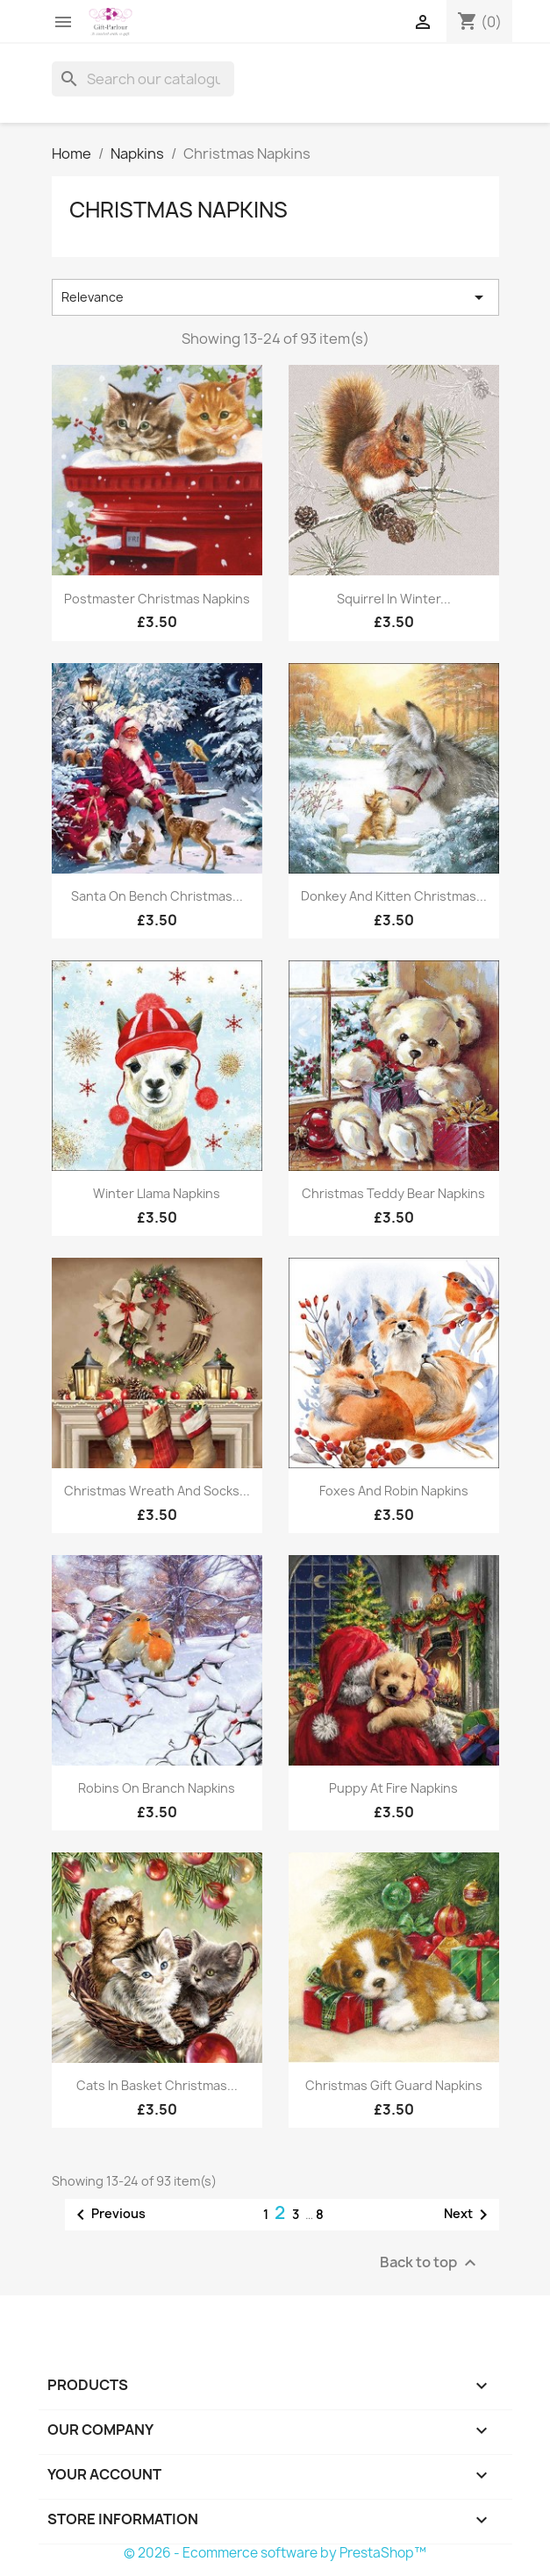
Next (469, 2214)
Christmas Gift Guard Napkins (393, 2085)
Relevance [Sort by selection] (275, 297)
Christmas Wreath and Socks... (157, 1490)
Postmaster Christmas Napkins (157, 598)
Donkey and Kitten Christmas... (394, 896)
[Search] (143, 78)
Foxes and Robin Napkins (393, 1490)
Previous (108, 2214)
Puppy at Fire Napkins (393, 1788)
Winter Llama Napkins (156, 1193)
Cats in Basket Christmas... (157, 2085)
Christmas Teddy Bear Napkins (393, 1193)
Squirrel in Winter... (394, 598)
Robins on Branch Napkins (156, 1788)
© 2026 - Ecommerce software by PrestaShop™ (275, 2553)
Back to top (430, 2263)
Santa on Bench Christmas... (157, 896)
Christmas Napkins (178, 210)
